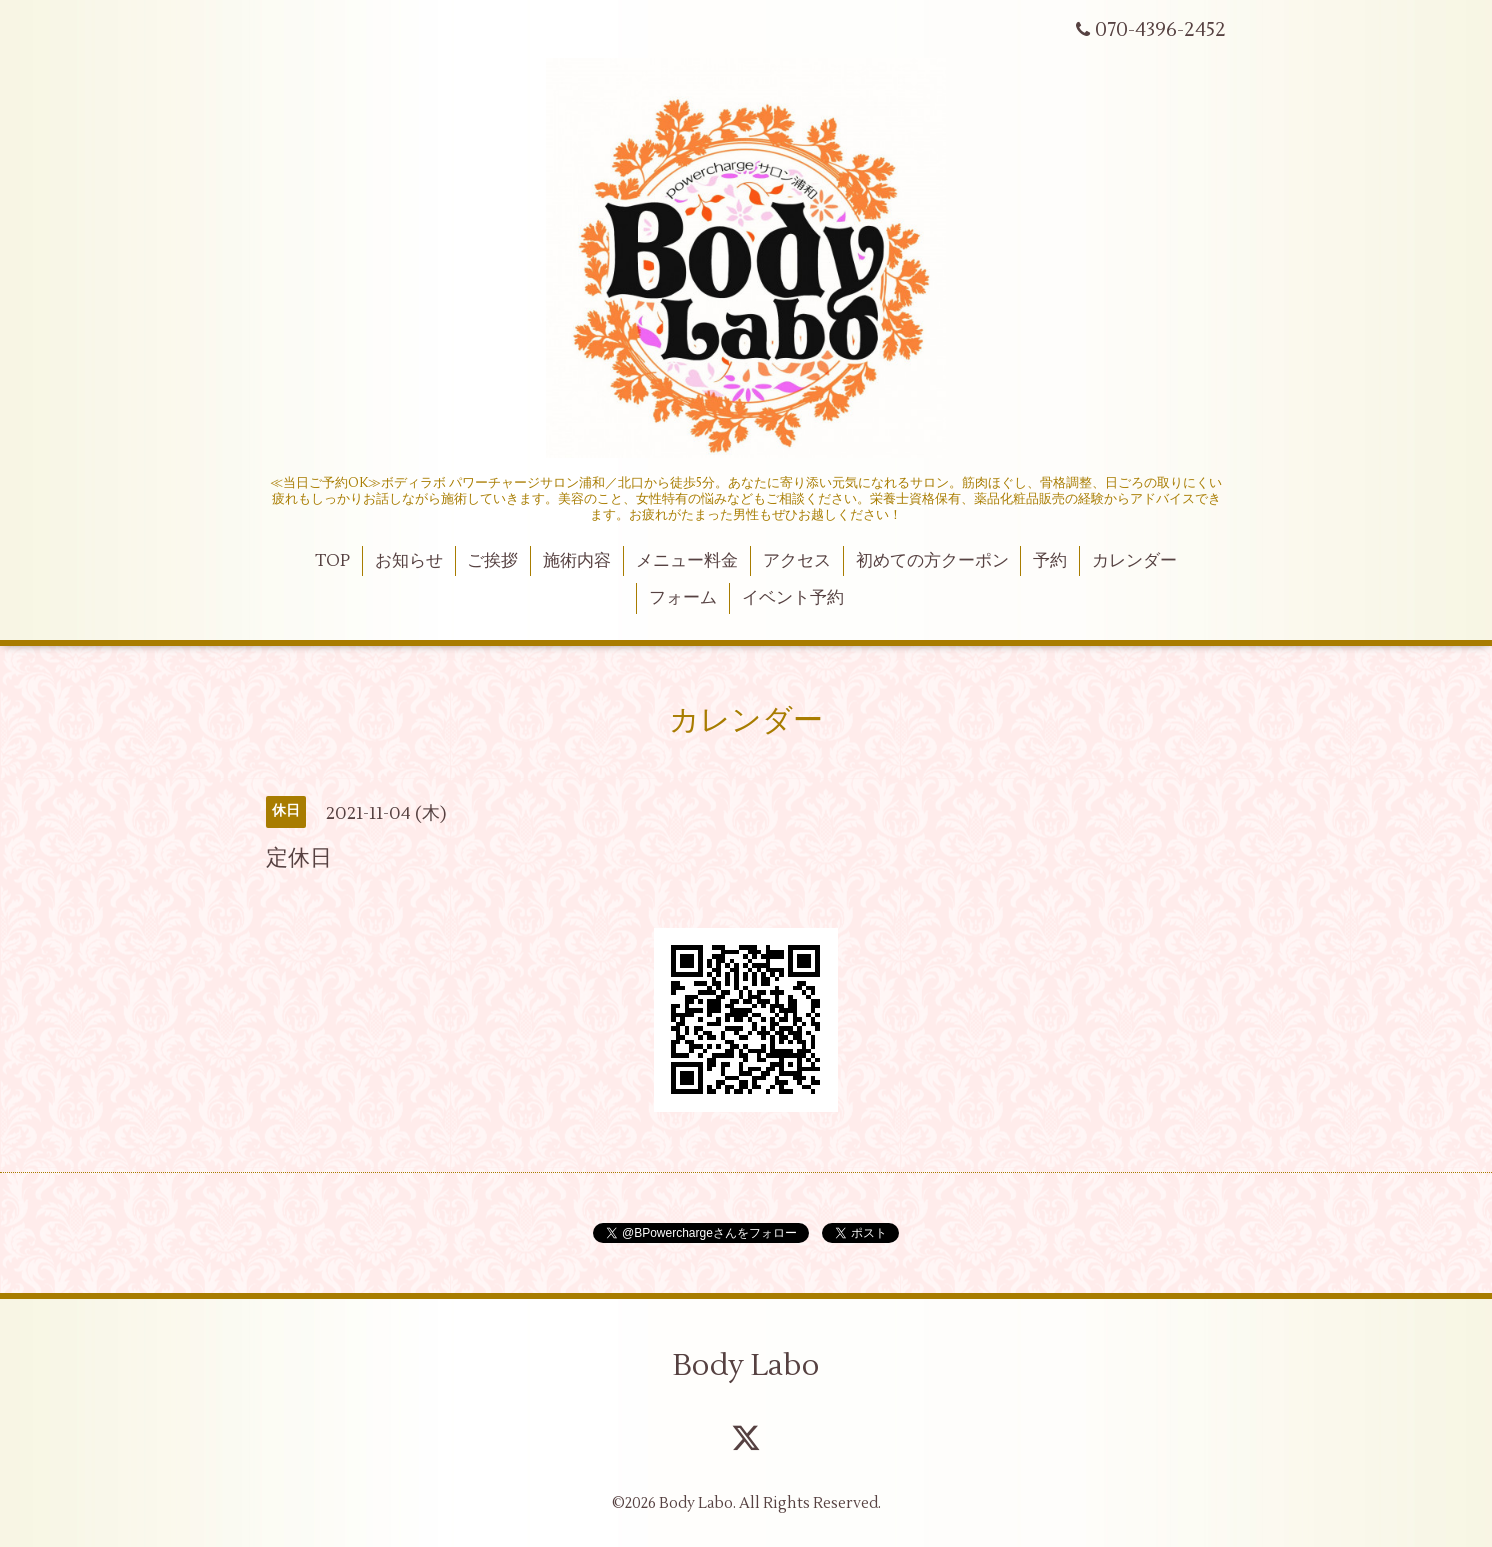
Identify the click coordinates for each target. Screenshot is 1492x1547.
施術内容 (577, 561)
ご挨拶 (492, 561)
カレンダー (1134, 561)
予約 (1050, 561)
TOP (332, 561)
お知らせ (409, 561)
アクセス (797, 561)
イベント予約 (793, 598)
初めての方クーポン (932, 561)
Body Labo (746, 1365)
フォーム (683, 598)
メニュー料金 (687, 561)
